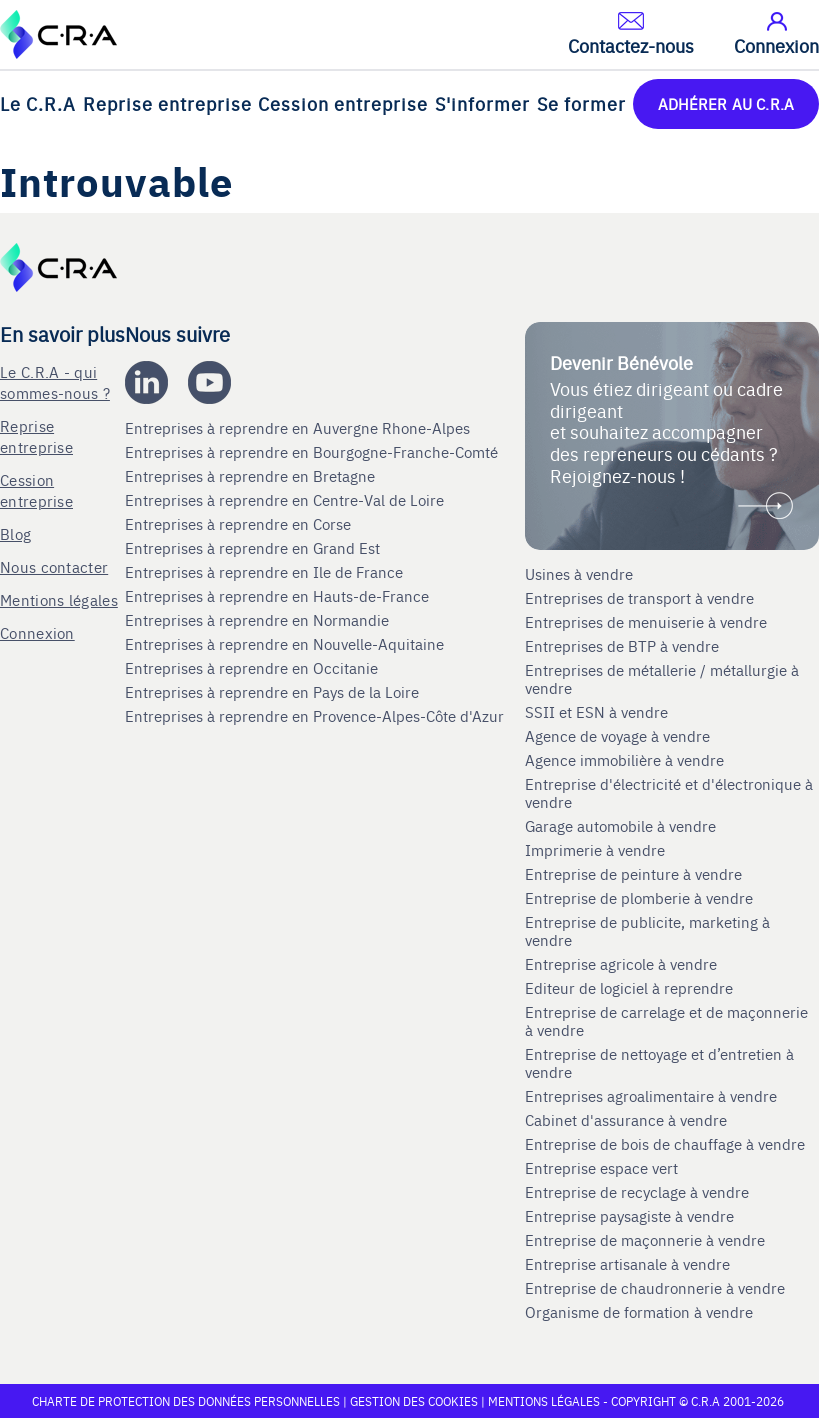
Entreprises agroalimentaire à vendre (651, 1096)
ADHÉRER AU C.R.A (726, 103)
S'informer (482, 103)
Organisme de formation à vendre (639, 1312)
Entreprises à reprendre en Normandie (259, 620)
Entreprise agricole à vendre (621, 964)
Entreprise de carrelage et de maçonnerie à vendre (666, 1021)
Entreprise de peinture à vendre (633, 874)
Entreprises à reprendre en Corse (240, 524)
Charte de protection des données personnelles (186, 1401)
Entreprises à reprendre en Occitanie (253, 668)
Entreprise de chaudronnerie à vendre (655, 1288)
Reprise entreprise (167, 103)
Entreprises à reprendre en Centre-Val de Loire (286, 500)
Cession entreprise (343, 103)
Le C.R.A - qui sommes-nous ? (55, 382)
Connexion (37, 632)
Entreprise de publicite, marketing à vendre (647, 931)
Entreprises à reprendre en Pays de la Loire (272, 692)
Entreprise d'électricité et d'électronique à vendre (669, 793)
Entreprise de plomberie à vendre (639, 898)
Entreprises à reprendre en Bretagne (252, 476)
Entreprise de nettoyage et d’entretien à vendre (659, 1063)
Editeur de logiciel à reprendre (629, 988)
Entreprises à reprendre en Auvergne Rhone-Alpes (299, 428)
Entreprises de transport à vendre (639, 598)
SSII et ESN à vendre (596, 712)
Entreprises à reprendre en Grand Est (254, 548)
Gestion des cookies (415, 1401)
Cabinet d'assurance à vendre (626, 1120)
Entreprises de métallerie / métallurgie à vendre (662, 679)
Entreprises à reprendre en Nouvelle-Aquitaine (286, 644)
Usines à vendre (579, 574)
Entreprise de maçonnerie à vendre (645, 1240)
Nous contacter (54, 566)
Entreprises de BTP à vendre (624, 646)
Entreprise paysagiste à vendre (629, 1216)
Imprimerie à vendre (597, 850)
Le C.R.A (38, 103)
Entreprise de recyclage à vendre (637, 1192)
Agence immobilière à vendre (626, 760)
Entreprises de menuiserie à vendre (648, 622)
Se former (581, 103)
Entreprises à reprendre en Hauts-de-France (279, 596)
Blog (15, 533)
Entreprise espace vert (601, 1168)
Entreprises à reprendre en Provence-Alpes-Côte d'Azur (316, 716)
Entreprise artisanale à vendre (627, 1264)
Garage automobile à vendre (622, 826)
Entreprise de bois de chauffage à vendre (665, 1144)
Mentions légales (59, 599)
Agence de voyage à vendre (619, 736)
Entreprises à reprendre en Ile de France (266, 572)
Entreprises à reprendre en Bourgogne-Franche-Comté (313, 452)
